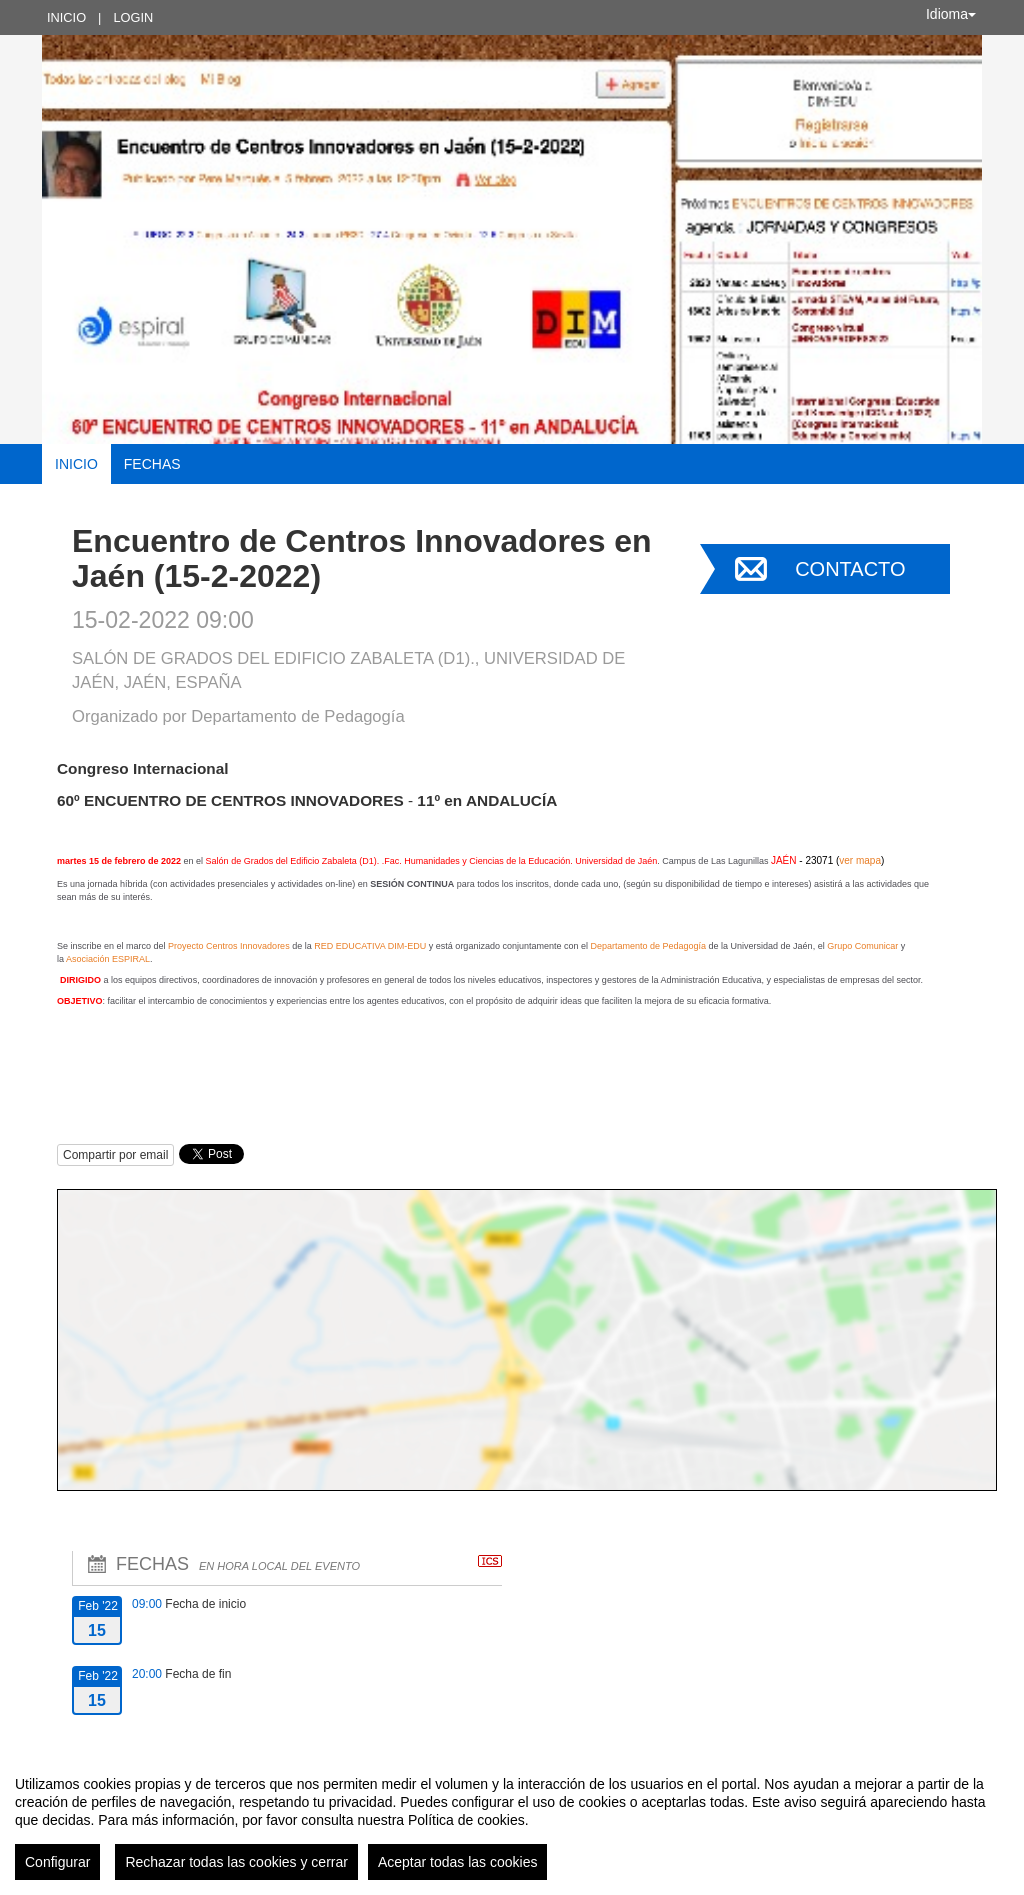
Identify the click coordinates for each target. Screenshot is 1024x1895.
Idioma (951, 14)
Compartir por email (115, 1155)
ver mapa (860, 860)
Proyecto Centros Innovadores (229, 946)
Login (133, 17)
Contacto (850, 569)
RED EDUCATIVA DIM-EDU (370, 946)
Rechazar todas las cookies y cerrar (236, 1862)
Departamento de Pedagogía (648, 946)
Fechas (152, 464)
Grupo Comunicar (862, 946)
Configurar (57, 1862)
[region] (512, 1820)
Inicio (66, 17)
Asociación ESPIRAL (108, 959)
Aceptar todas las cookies (458, 1862)
